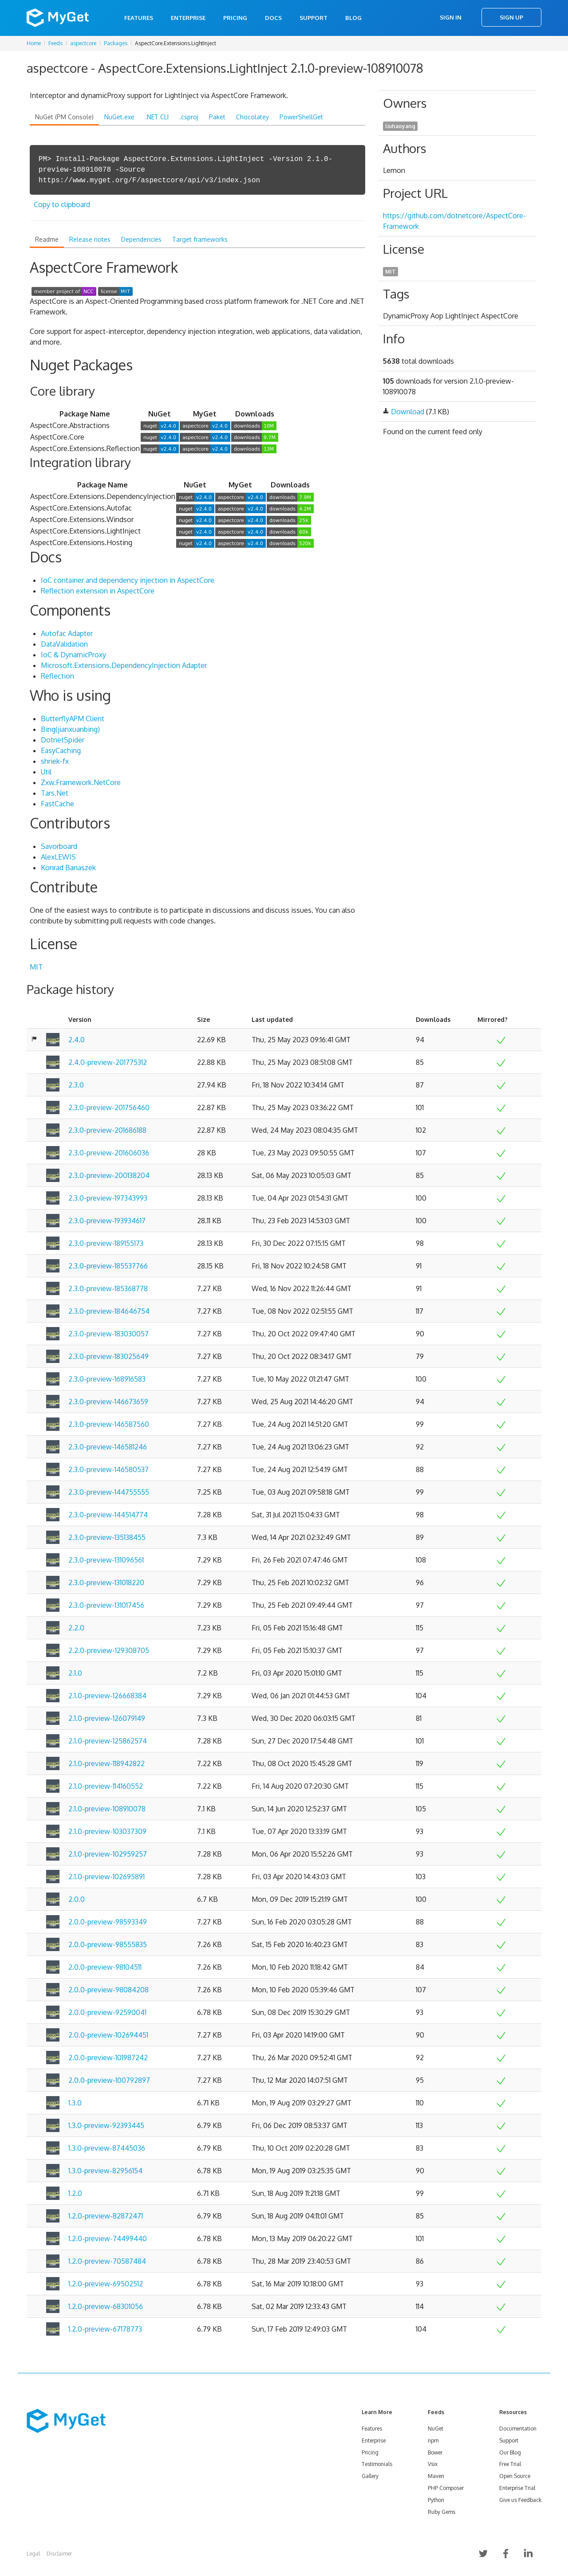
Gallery (370, 2476)
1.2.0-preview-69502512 (105, 2283)
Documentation (517, 2428)
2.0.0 (76, 1899)
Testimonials (377, 2464)
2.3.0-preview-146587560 (108, 1424)
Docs (273, 17)
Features (138, 17)
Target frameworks (200, 239)
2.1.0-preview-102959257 (107, 1854)
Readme (47, 239)
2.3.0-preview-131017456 (106, 1605)
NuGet (435, 2428)
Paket (217, 117)
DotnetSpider (62, 739)
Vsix (433, 2464)
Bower (435, 2452)
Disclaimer (59, 2553)
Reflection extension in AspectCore (97, 590)
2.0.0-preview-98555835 (107, 1944)
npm (433, 2440)
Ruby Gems (441, 2512)
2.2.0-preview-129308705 (108, 1650)
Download (407, 411)
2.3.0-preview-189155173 (105, 1243)
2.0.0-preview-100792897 (109, 2080)
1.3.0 (75, 2102)
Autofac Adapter (67, 633)
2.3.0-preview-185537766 (108, 1265)
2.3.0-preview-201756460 (109, 1107)
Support (313, 17)
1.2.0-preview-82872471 (105, 2215)
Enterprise (188, 17)
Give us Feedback (520, 2500)
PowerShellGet (301, 117)
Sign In (451, 17)
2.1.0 (75, 1673)
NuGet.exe (119, 117)
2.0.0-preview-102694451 (108, 2034)
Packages (115, 43)
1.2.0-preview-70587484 (107, 2261)
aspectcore (83, 43)
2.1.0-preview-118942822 (106, 1763)
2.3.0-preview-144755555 (108, 1492)
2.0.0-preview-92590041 (107, 2012)
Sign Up (511, 17)
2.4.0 (76, 1039)
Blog (353, 17)
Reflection (57, 675)
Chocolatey (252, 117)
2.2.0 (76, 1627)
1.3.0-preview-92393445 (106, 2125)
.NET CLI (157, 117)
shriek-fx (55, 761)
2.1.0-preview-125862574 (107, 1740)
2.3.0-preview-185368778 (108, 1288)
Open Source (514, 2476)
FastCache (57, 803)
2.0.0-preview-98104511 (105, 1967)
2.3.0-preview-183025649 (108, 1356)
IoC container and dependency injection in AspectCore (127, 580)
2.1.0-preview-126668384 (107, 1695)
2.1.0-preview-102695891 (106, 1876)
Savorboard (59, 846)
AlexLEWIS (58, 856)
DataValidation (64, 644)
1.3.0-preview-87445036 (106, 2148)
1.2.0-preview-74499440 (107, 2238)
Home (34, 43)
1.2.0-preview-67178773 (105, 2329)
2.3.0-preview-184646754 (109, 1311)
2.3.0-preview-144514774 (108, 1514)
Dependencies (141, 239)
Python (436, 2500)
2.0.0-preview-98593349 (107, 1921)
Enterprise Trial (517, 2488)
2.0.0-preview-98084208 (108, 1989)
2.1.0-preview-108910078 (107, 1808)
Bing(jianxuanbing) (70, 729)
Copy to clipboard (62, 204)
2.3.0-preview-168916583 (107, 1378)
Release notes (89, 239)
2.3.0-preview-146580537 (108, 1469)
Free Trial (510, 2464)
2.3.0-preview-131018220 (106, 1582)
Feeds (55, 43)
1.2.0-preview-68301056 (105, 2306)
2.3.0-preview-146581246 (107, 1446)
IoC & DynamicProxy (73, 654)
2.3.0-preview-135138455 (107, 1537)
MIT (36, 966)
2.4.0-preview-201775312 (107, 1062)
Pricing (235, 17)
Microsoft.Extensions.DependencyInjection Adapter (124, 665)
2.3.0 (76, 1084)
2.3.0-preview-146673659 (108, 1401)
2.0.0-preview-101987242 (108, 2057)
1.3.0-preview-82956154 (105, 2170)
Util (46, 771)
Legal (33, 2553)
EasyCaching (61, 750)
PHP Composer (446, 2488)
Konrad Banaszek (68, 867)
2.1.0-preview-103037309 (107, 1831)
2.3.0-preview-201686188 (107, 1130)
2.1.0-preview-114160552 (105, 1786)
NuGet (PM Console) (64, 117)
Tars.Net (54, 793)
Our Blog (510, 2452)
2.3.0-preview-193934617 (107, 1220)
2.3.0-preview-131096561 (106, 1559)
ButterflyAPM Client (72, 718)
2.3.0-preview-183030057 (108, 1333)
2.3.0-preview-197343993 (107, 1198)
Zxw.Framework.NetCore (81, 782)
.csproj (188, 117)
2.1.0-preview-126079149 (106, 1718)
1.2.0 (75, 2193)
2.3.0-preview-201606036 (108, 1152)
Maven (436, 2476)
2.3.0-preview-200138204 (109, 1175)
